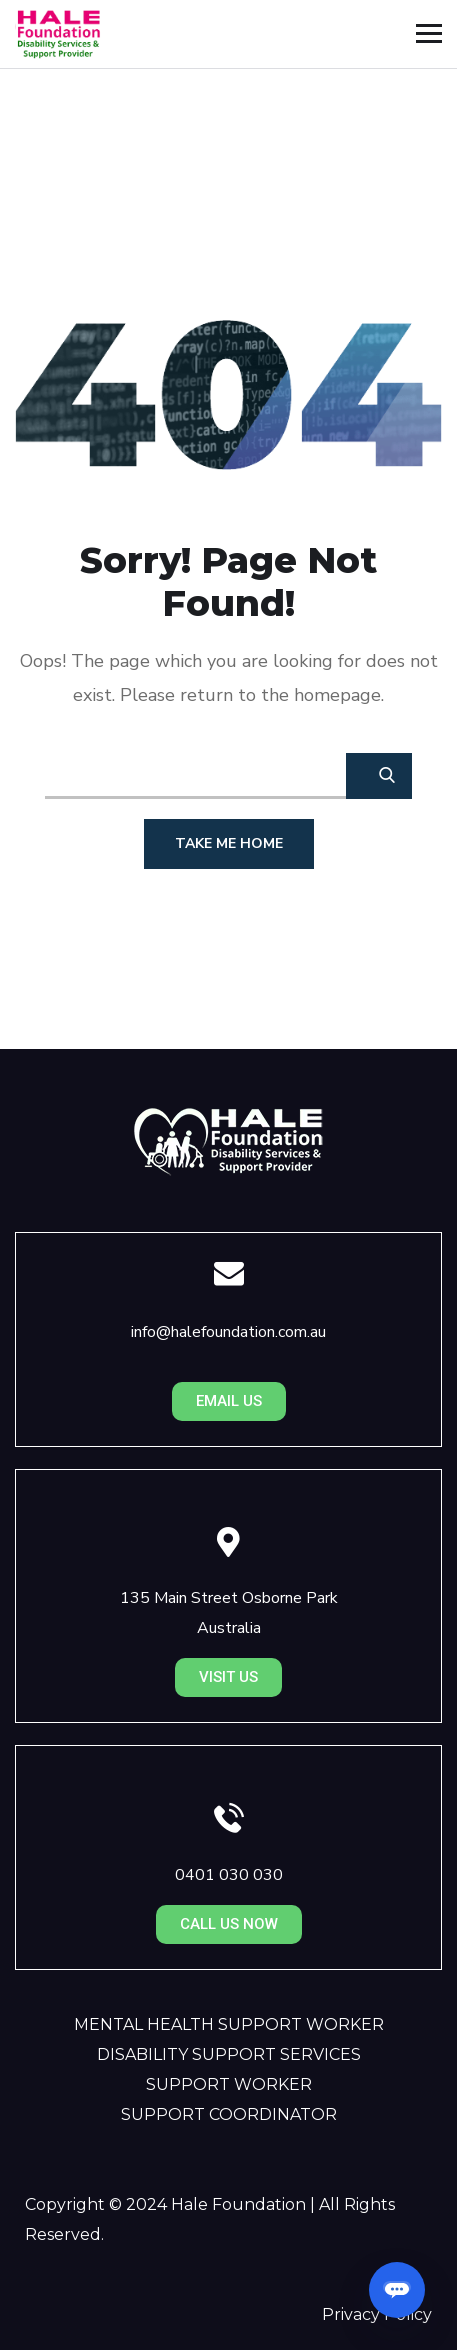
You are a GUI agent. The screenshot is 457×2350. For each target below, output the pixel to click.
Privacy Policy (377, 2314)
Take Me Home (229, 843)
